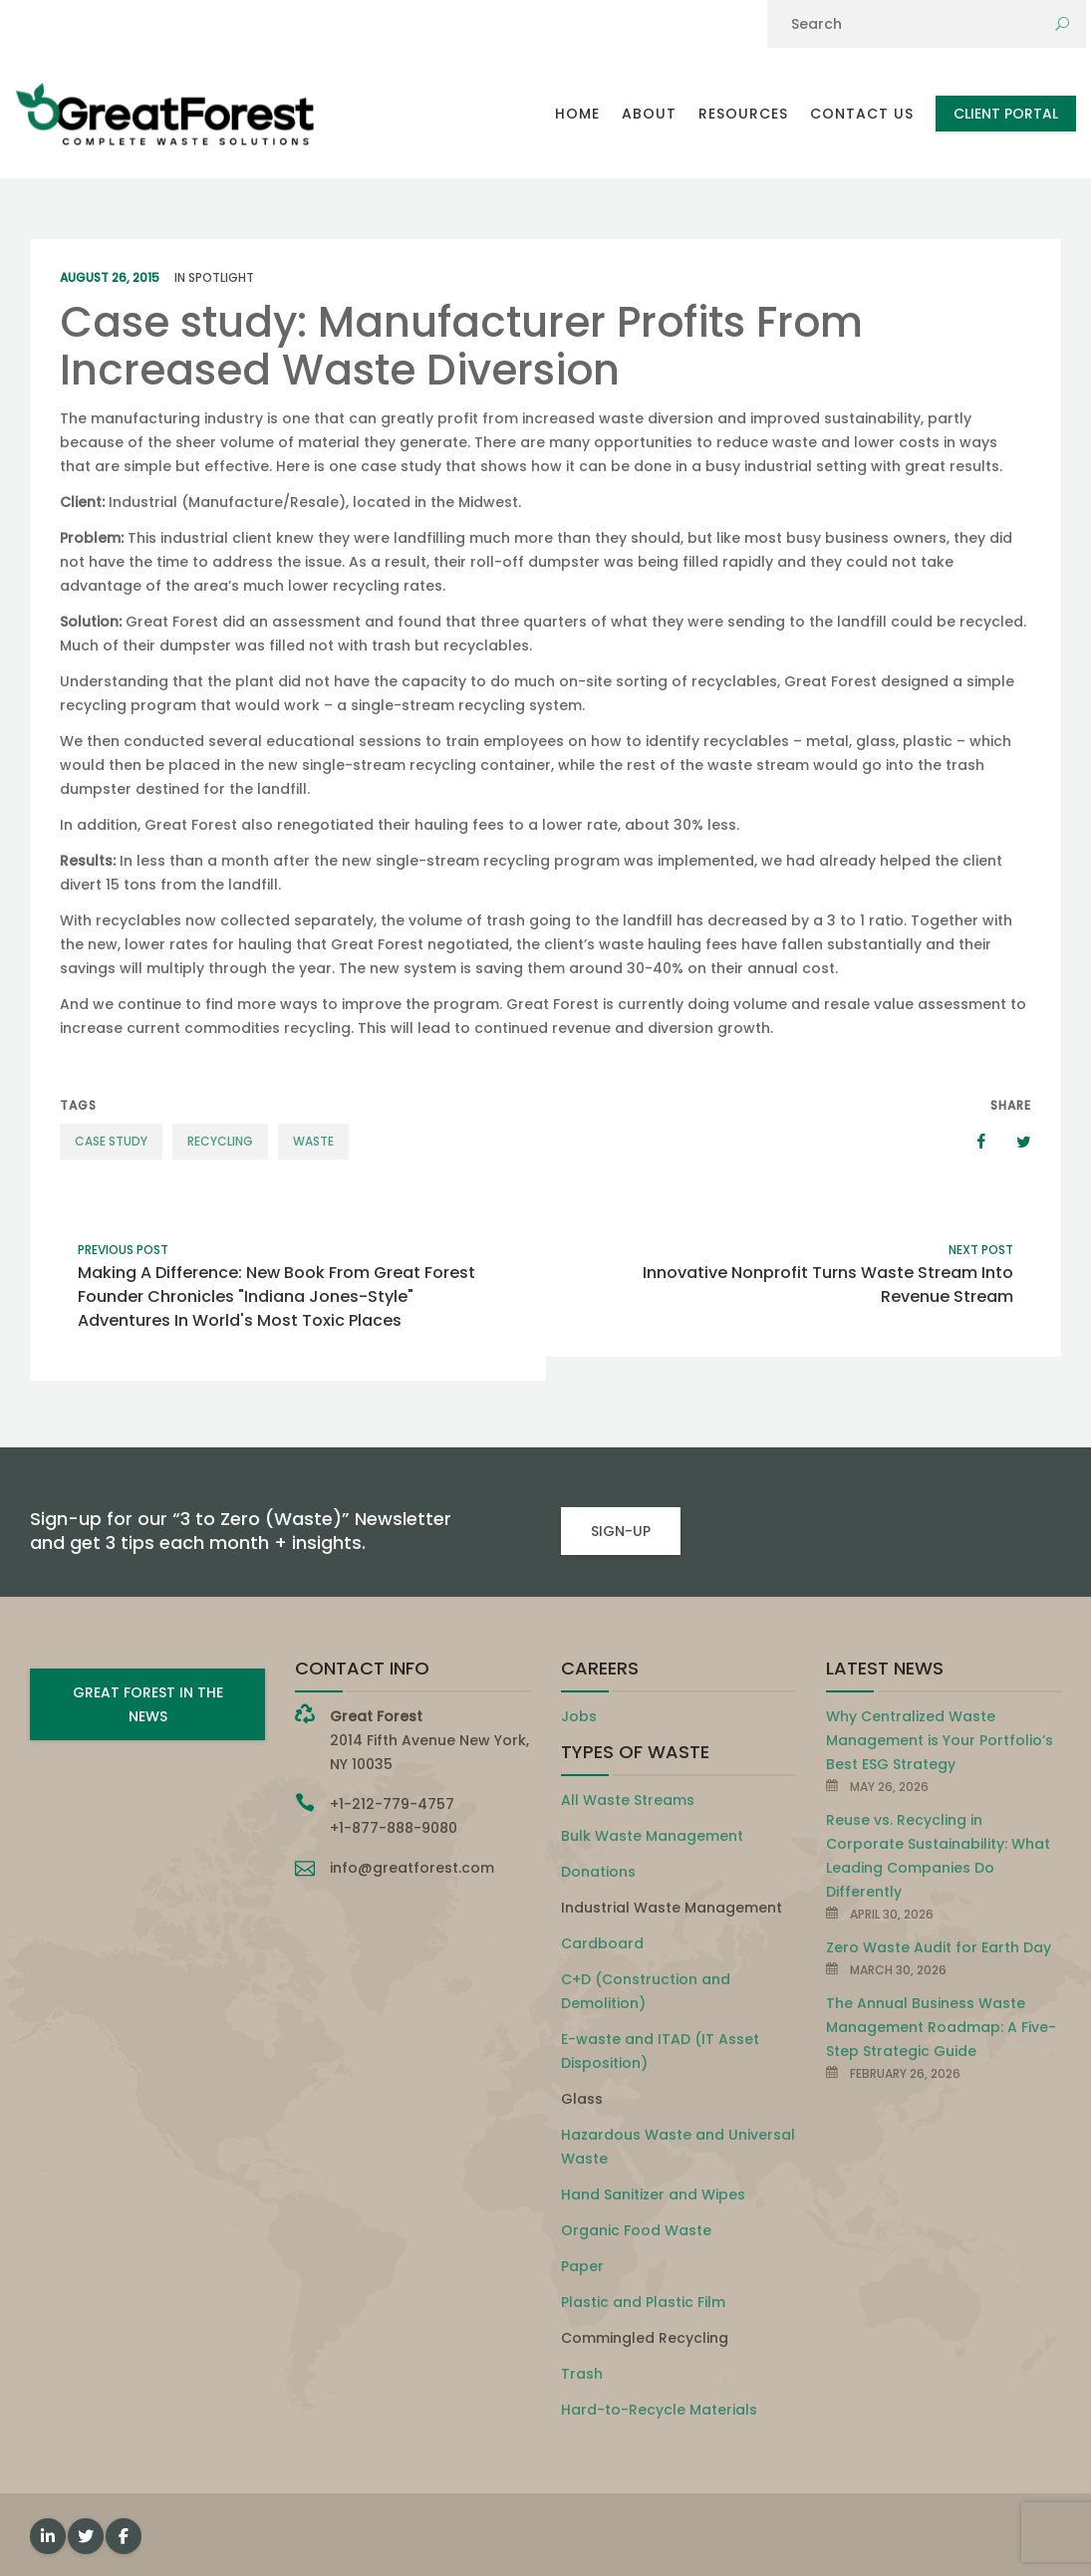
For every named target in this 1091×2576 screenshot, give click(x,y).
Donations (598, 1872)
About (649, 114)
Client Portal (1006, 114)
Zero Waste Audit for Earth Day (938, 1947)
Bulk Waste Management (652, 1836)
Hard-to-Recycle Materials (659, 2410)
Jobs (579, 1716)
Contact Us (862, 114)
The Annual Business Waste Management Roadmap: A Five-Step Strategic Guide (941, 2027)
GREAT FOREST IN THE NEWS (148, 1704)
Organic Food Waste (636, 2230)
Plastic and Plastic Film (643, 2302)
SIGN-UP (621, 1531)
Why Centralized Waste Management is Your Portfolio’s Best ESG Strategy (939, 1740)
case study (111, 1141)
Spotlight (221, 277)
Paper (582, 2266)
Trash (582, 2374)
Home (577, 114)
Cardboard (602, 1943)
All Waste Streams (627, 1800)
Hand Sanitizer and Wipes (653, 2194)
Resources (743, 114)
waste (313, 1141)
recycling (220, 1141)
